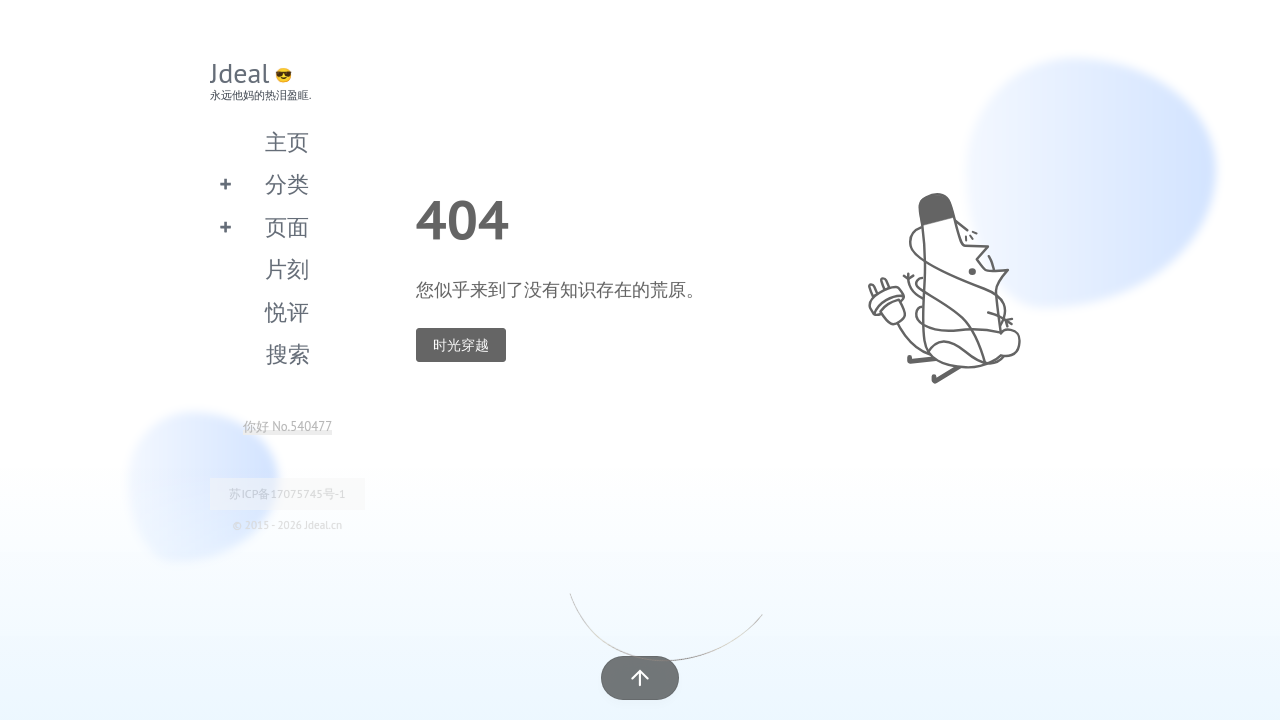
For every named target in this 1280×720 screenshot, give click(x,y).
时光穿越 (461, 345)
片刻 (287, 268)
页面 (287, 226)
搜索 (288, 353)
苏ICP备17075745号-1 (287, 493)
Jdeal (240, 72)
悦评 (287, 311)
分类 (287, 183)
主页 (287, 141)
